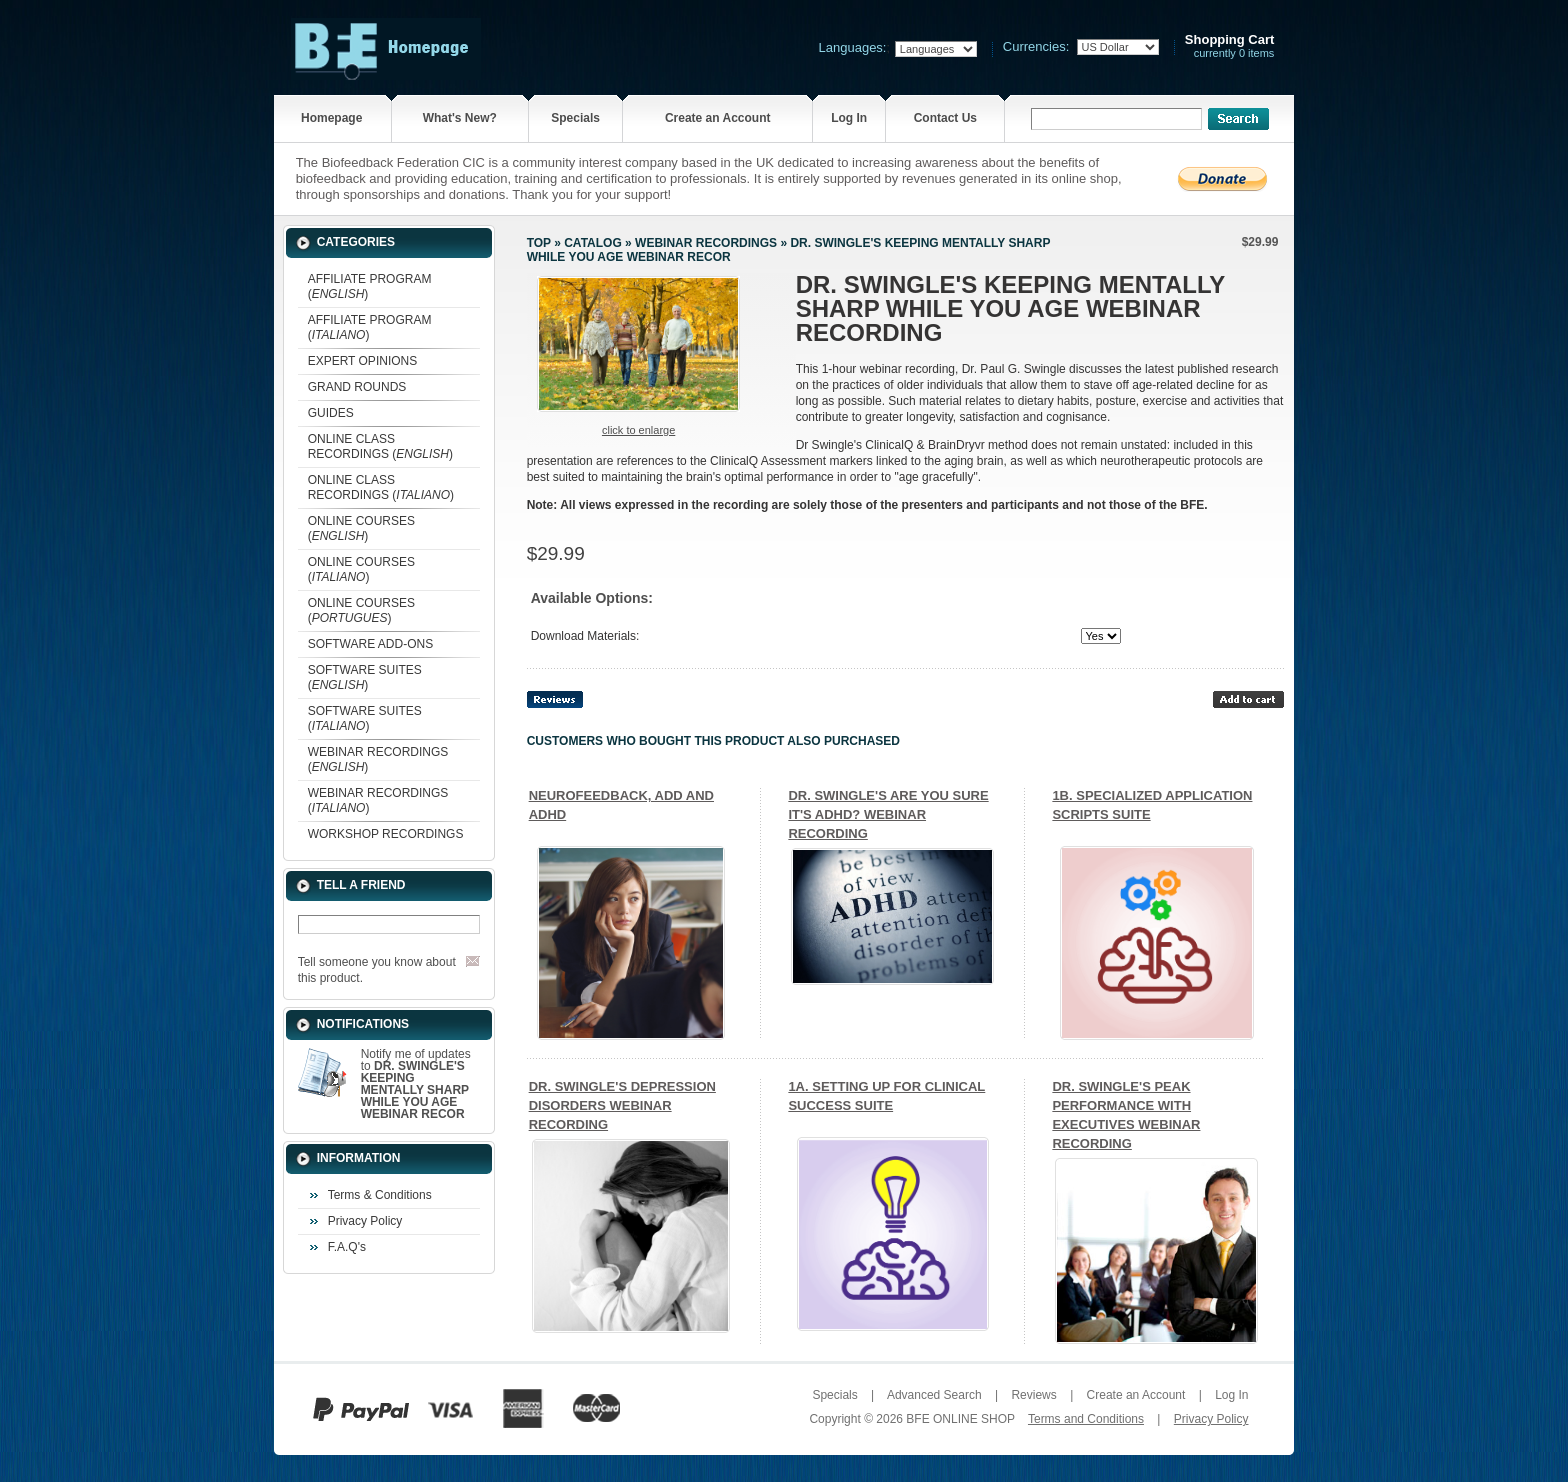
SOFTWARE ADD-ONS (371, 644)
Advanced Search (934, 1395)
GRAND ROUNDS (357, 387)
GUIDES (331, 413)
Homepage (331, 118)
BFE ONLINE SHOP (960, 1419)
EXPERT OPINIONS (363, 361)
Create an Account (718, 118)
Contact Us (945, 118)
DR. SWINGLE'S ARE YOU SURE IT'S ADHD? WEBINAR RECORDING (888, 814)
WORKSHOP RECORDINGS (386, 834)
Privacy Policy (365, 1221)
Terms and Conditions (1086, 1419)
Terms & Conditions (380, 1195)
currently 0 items (1230, 46)
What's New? (460, 118)
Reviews (1033, 1395)
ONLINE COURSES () (361, 528)
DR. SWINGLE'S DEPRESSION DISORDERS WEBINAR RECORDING (622, 1105)
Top (539, 243)
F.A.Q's (347, 1247)
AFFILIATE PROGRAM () (370, 286)
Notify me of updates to (416, 1084)
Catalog (593, 243)
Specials (575, 118)
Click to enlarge (638, 430)
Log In (849, 118)
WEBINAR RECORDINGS (706, 243)
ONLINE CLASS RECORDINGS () (380, 446)
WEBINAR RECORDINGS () (378, 759)
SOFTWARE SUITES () (365, 677)
